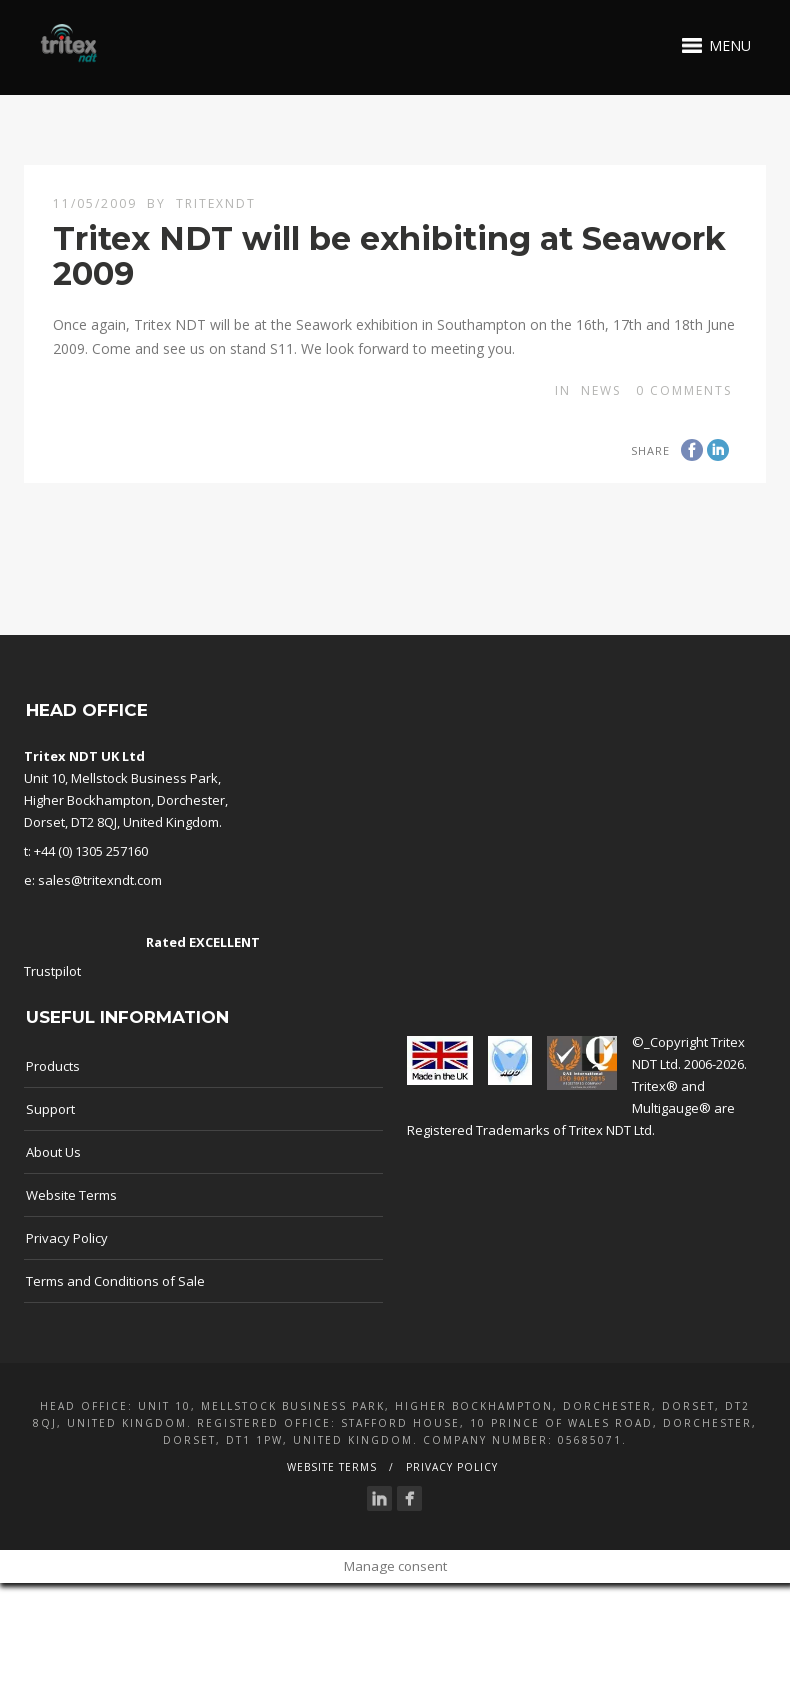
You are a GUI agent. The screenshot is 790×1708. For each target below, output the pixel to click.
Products (53, 1066)
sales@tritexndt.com (100, 880)
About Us (53, 1152)
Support (50, 1109)
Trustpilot (52, 971)
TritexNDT (216, 203)
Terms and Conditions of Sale (115, 1281)
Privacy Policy (67, 1238)
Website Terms (71, 1195)
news (601, 390)
